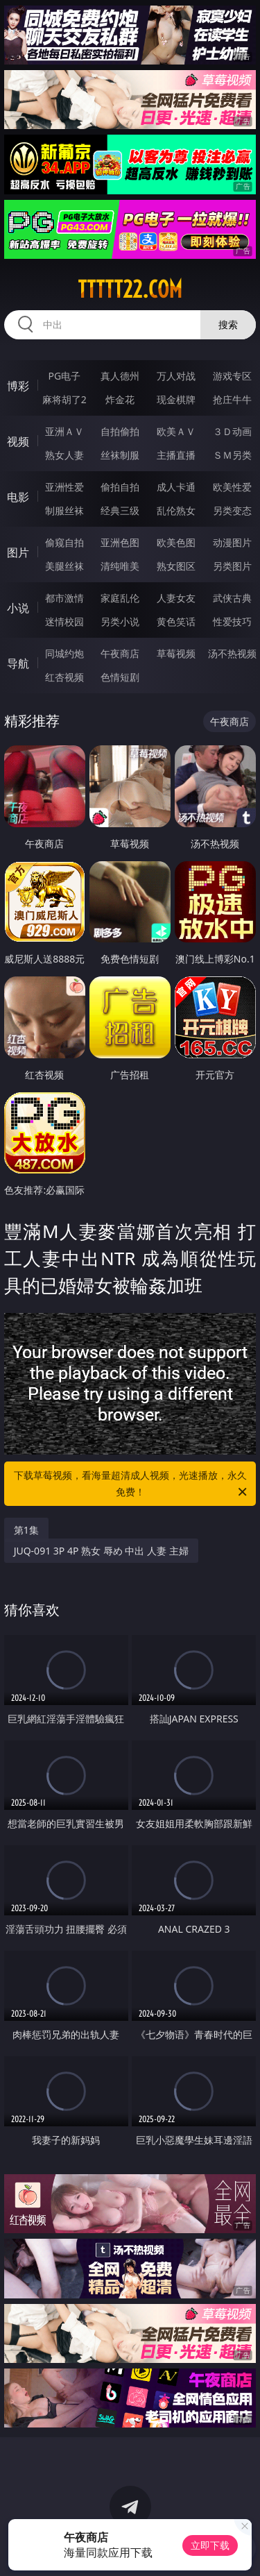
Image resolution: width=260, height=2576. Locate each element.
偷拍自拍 (120, 486)
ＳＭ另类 (232, 454)
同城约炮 (64, 653)
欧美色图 (176, 542)
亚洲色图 (120, 542)
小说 (18, 608)
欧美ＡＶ (176, 431)
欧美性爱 (232, 486)
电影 (18, 497)
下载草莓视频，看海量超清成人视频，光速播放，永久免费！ (132, 1484)
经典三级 (120, 510)
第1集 (26, 1529)
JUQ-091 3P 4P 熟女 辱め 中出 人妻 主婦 (101, 1550)
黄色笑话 (176, 621)
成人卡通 (176, 486)
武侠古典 (232, 597)
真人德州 (120, 375)
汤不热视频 (232, 653)
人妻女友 (176, 597)
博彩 (18, 385)
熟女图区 (176, 566)
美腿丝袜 (64, 566)
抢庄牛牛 (232, 399)
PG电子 (64, 375)
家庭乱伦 (120, 597)
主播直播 (176, 454)
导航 (18, 663)
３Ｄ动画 (232, 431)
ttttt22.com (130, 289)
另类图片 (232, 566)
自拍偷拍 (120, 431)
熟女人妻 (64, 454)
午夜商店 (120, 653)
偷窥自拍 (64, 542)
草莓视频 (176, 653)
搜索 (228, 324)
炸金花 (120, 399)
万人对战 (176, 375)
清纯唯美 (120, 566)
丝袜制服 (120, 454)
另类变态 (232, 510)
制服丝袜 (64, 510)
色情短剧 (120, 677)
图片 (18, 552)
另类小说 (120, 621)
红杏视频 (64, 677)
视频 (18, 441)
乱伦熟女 (176, 510)
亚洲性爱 (64, 486)
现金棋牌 (176, 399)
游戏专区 (232, 375)
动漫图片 (232, 542)
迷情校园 (64, 621)
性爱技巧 (232, 621)
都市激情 (64, 597)
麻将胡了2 (64, 399)
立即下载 (210, 2545)
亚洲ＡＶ (64, 431)
